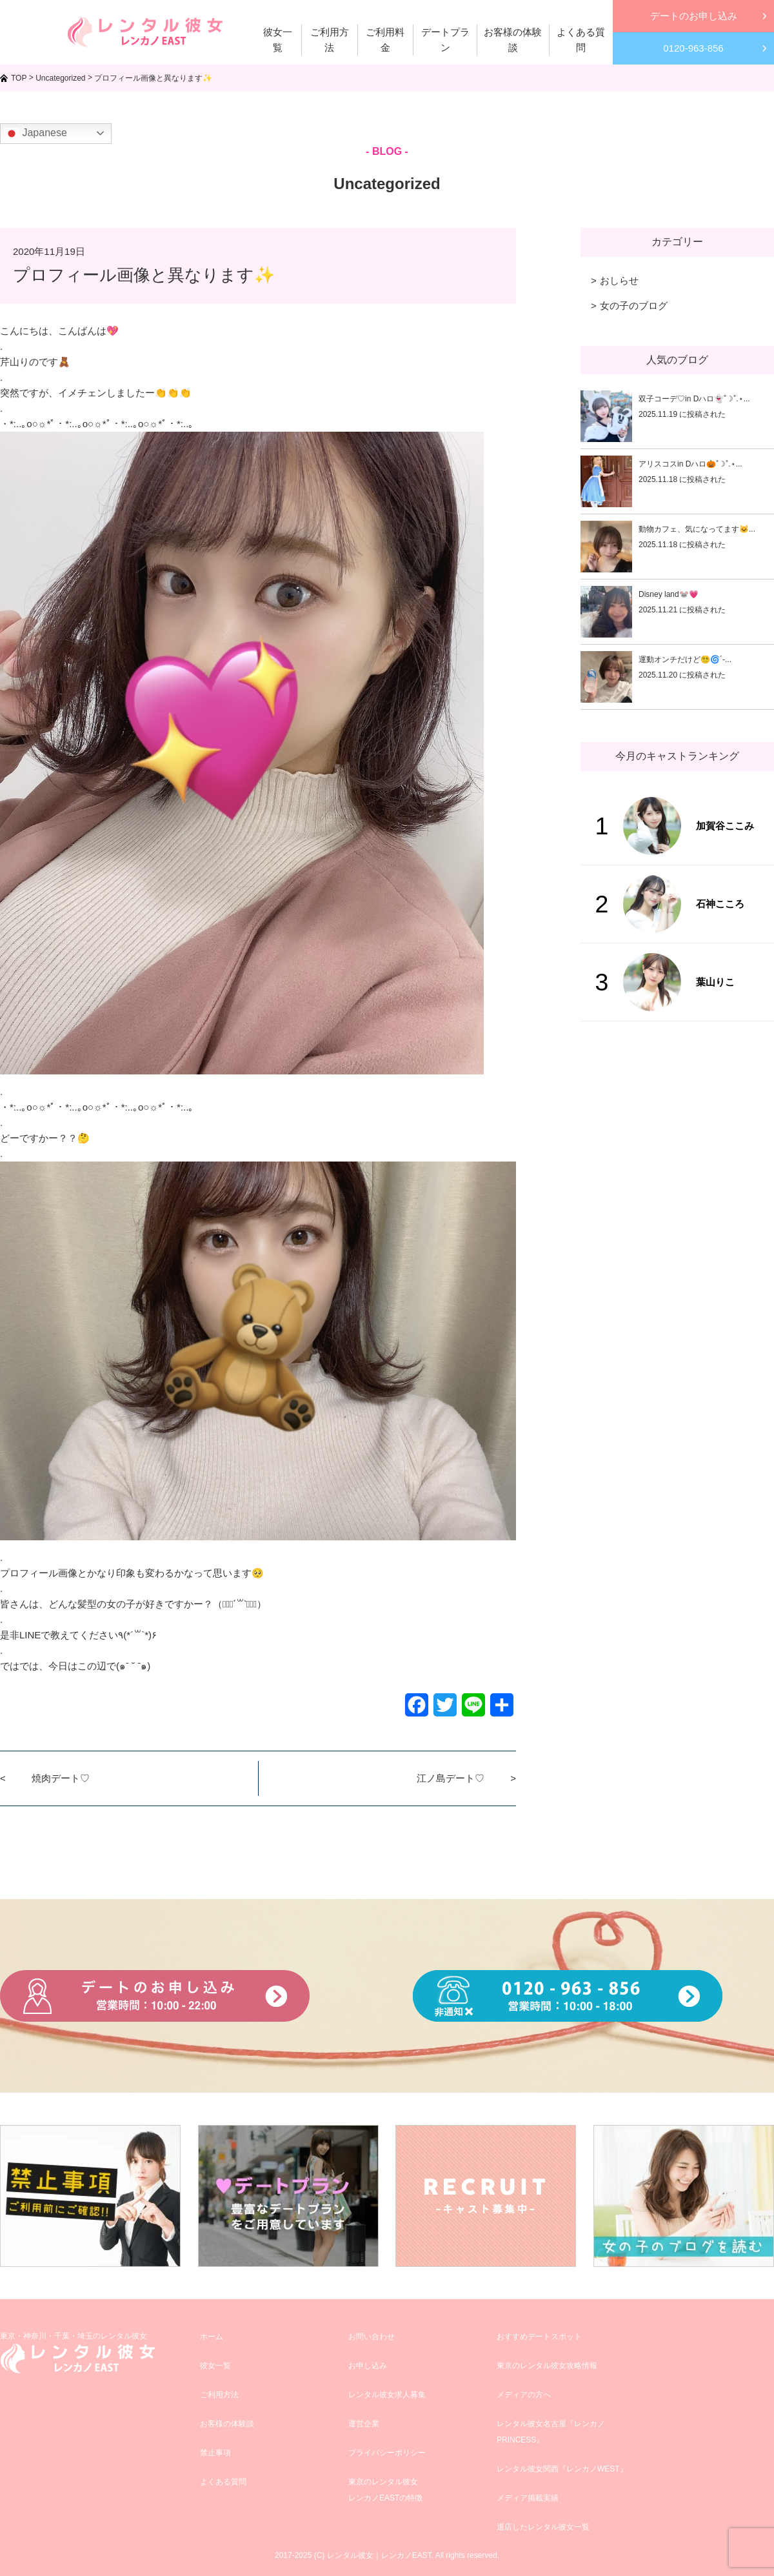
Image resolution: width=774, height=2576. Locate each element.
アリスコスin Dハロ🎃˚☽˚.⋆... (690, 463)
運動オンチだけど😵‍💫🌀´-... (685, 659)
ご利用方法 (219, 2394)
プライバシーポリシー (387, 2452)
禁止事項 (215, 2452)
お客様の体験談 (227, 2423)
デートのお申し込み (693, 15)
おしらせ (619, 280)
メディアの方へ (524, 2394)
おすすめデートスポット (539, 2336)
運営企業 (363, 2423)
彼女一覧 (215, 2365)
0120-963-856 (693, 48)
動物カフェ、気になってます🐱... (697, 529)
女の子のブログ (634, 305)
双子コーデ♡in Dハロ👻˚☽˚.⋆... (694, 398)
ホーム (211, 2336)
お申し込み (367, 2365)
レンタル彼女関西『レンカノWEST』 (562, 2468)
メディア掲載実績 (528, 2497)
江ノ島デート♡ (450, 1778)
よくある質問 (223, 2481)
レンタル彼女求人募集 (387, 2394)
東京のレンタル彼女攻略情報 (547, 2365)
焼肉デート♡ (61, 1778)
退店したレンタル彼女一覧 (543, 2526)
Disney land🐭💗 (669, 594)
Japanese (35, 133)
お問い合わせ (371, 2336)
